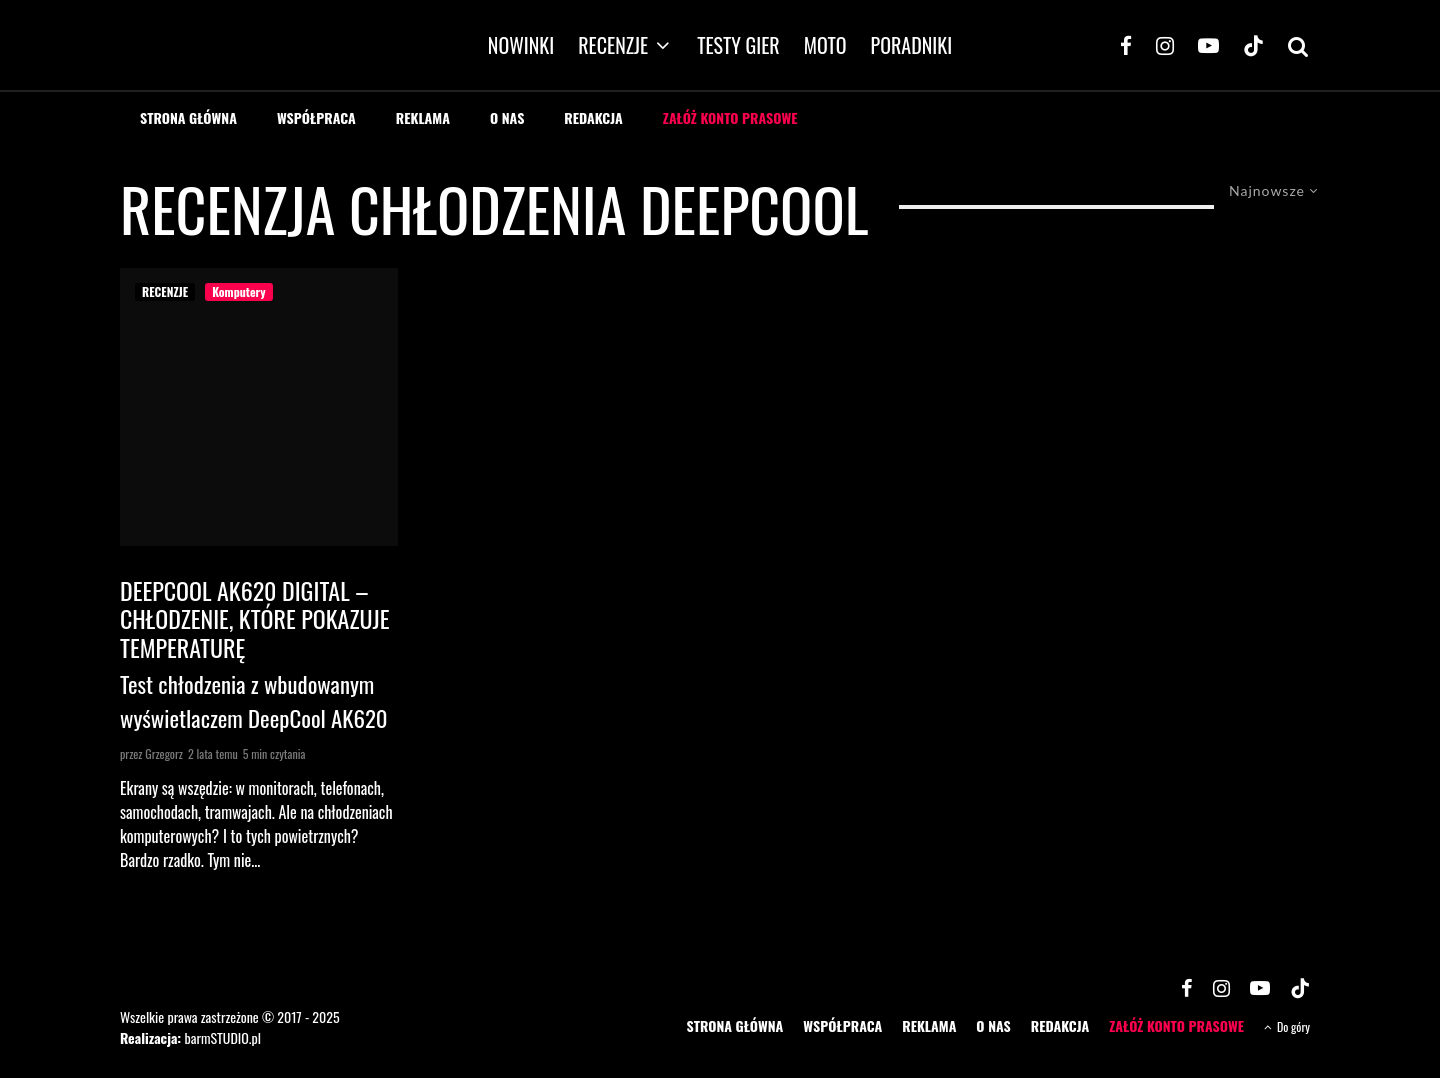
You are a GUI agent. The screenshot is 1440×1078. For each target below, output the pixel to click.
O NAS (507, 117)
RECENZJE (613, 45)
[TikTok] (1253, 45)
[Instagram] (1165, 45)
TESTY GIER (738, 45)
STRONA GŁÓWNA (188, 117)
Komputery (238, 291)
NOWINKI (521, 45)
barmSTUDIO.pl (222, 1037)
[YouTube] (1208, 45)
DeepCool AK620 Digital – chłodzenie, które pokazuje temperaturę (254, 619)
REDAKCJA (593, 117)
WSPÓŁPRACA (316, 117)
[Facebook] (1126, 45)
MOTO (825, 45)
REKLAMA (423, 117)
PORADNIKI (912, 45)
